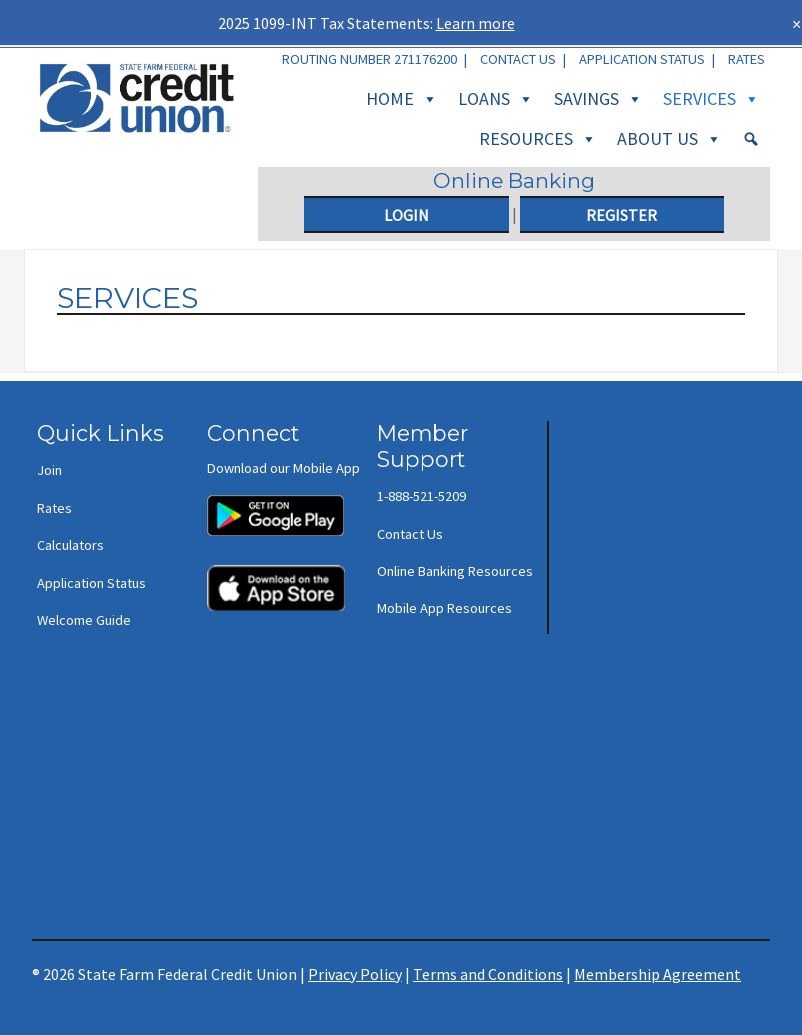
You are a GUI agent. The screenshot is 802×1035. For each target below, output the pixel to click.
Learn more (475, 23)
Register (621, 215)
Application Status (642, 59)
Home (402, 99)
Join (49, 470)
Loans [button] (496, 99)
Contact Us (518, 59)
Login (406, 215)
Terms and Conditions (488, 974)
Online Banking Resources (455, 571)
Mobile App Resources (444, 608)
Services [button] (711, 99)
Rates (746, 59)
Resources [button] (538, 139)
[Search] (751, 139)
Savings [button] (598, 99)
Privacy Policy (355, 974)
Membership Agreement (657, 974)
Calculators (70, 545)
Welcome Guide (84, 620)
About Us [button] (669, 139)
